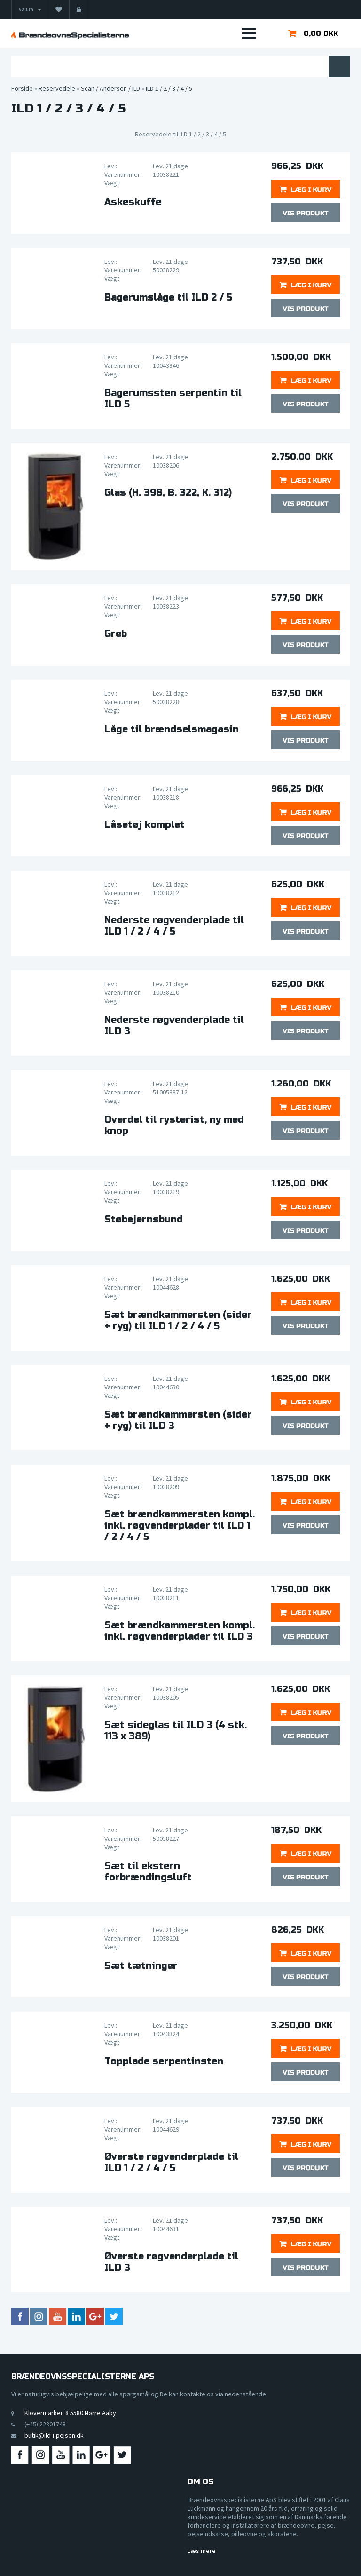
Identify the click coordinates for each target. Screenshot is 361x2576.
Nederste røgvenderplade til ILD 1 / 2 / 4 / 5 (174, 926)
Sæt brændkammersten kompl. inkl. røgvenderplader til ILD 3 (179, 1631)
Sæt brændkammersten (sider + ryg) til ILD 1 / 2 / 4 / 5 (178, 1320)
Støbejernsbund (143, 1219)
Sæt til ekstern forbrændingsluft (148, 1872)
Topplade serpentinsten (163, 2061)
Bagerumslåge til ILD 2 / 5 (168, 297)
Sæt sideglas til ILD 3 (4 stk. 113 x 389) (175, 1731)
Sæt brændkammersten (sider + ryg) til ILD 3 (178, 1420)
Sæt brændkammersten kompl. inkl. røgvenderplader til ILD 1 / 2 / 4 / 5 (179, 1526)
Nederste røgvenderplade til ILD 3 (174, 1026)
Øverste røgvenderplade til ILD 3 (171, 2262)
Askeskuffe (132, 202)
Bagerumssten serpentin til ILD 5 (173, 399)
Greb (115, 634)
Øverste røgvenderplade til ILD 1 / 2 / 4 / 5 (171, 2162)
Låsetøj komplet (144, 825)
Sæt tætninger (141, 1966)
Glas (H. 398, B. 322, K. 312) (168, 493)
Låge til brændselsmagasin (171, 729)
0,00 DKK (321, 33)
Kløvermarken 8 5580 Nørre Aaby (70, 2413)
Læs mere (202, 2550)
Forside (22, 88)
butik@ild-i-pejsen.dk (54, 2435)
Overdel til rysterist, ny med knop (174, 1125)
